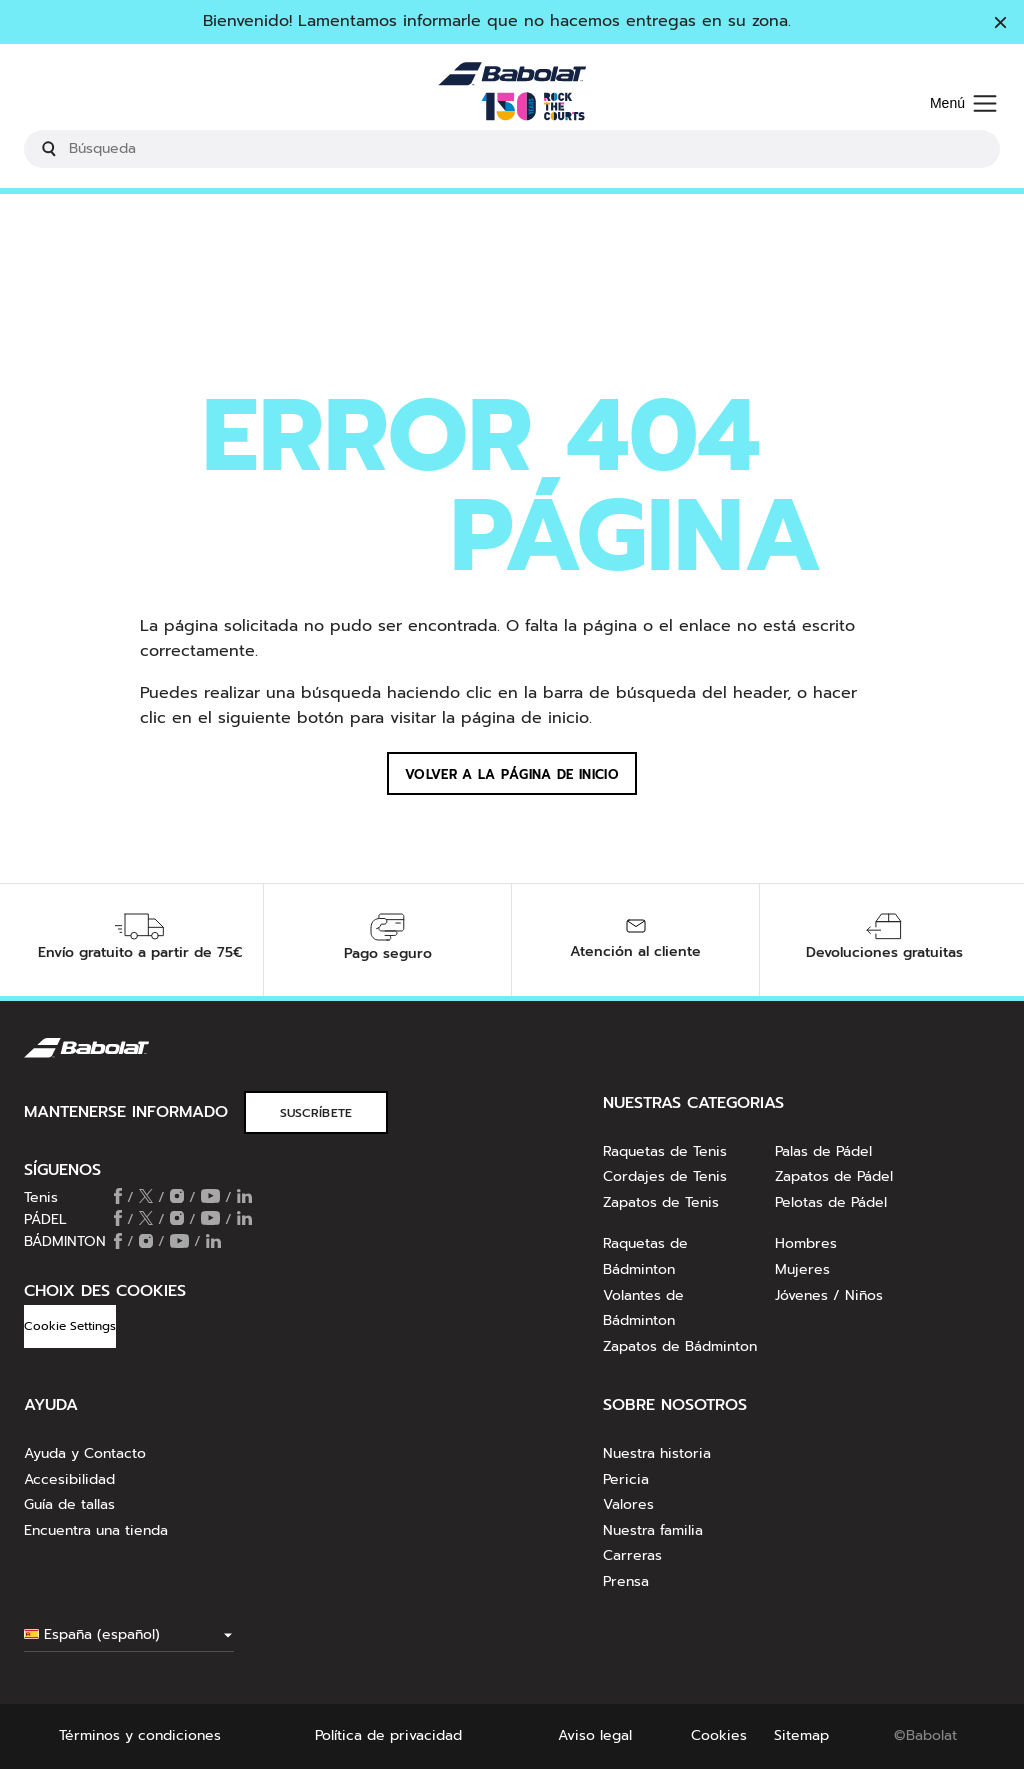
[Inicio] (512, 91)
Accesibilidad (69, 1479)
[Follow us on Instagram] (177, 1198)
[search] (512, 149)
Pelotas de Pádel (831, 1202)
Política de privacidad (388, 1735)
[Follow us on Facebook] (118, 1198)
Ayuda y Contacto (85, 1453)
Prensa (626, 1581)
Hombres (806, 1243)
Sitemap (801, 1735)
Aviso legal (595, 1735)
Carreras (632, 1555)
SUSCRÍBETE (316, 1113)
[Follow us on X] (146, 1198)
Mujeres (802, 1269)
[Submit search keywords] (49, 149)
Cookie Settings (70, 1326)
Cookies (719, 1735)
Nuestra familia (653, 1530)
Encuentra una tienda (96, 1530)
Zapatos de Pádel (834, 1176)
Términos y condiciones (140, 1735)
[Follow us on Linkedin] (244, 1198)
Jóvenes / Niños (829, 1295)
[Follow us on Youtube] (210, 1198)
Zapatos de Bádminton (680, 1346)
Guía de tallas (69, 1504)
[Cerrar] (1000, 24)
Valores (628, 1504)
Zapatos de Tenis (661, 1202)
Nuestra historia (657, 1453)
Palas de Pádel (823, 1151)
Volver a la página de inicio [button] (512, 774)
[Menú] (963, 104)
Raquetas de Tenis (665, 1151)
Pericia (626, 1479)
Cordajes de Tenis (665, 1176)
